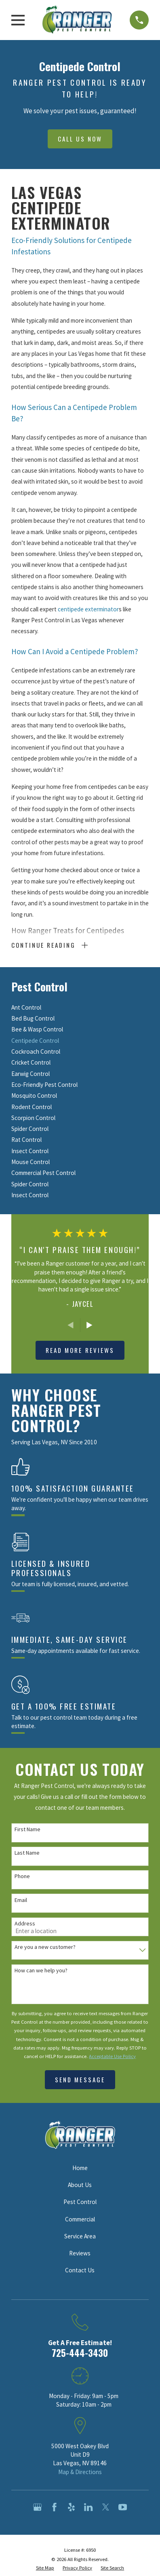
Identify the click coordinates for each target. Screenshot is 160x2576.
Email (21, 1900)
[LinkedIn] (88, 2507)
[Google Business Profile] (37, 2507)
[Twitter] (105, 2507)
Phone (22, 1876)
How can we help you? (41, 1970)
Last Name (27, 1852)
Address (25, 1923)
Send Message (80, 2079)
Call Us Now (80, 138)
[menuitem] (80, 1007)
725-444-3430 (80, 2353)
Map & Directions (80, 2472)
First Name (27, 1829)
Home (80, 2168)
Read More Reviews (80, 1350)
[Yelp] (71, 2507)
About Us (80, 2185)
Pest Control (80, 2202)
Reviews (80, 2253)
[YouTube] (122, 2507)
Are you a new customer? (45, 1947)
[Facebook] (54, 2507)
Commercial (80, 2219)
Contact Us (80, 2270)
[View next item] (89, 1325)
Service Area (80, 2236)
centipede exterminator (88, 609)
